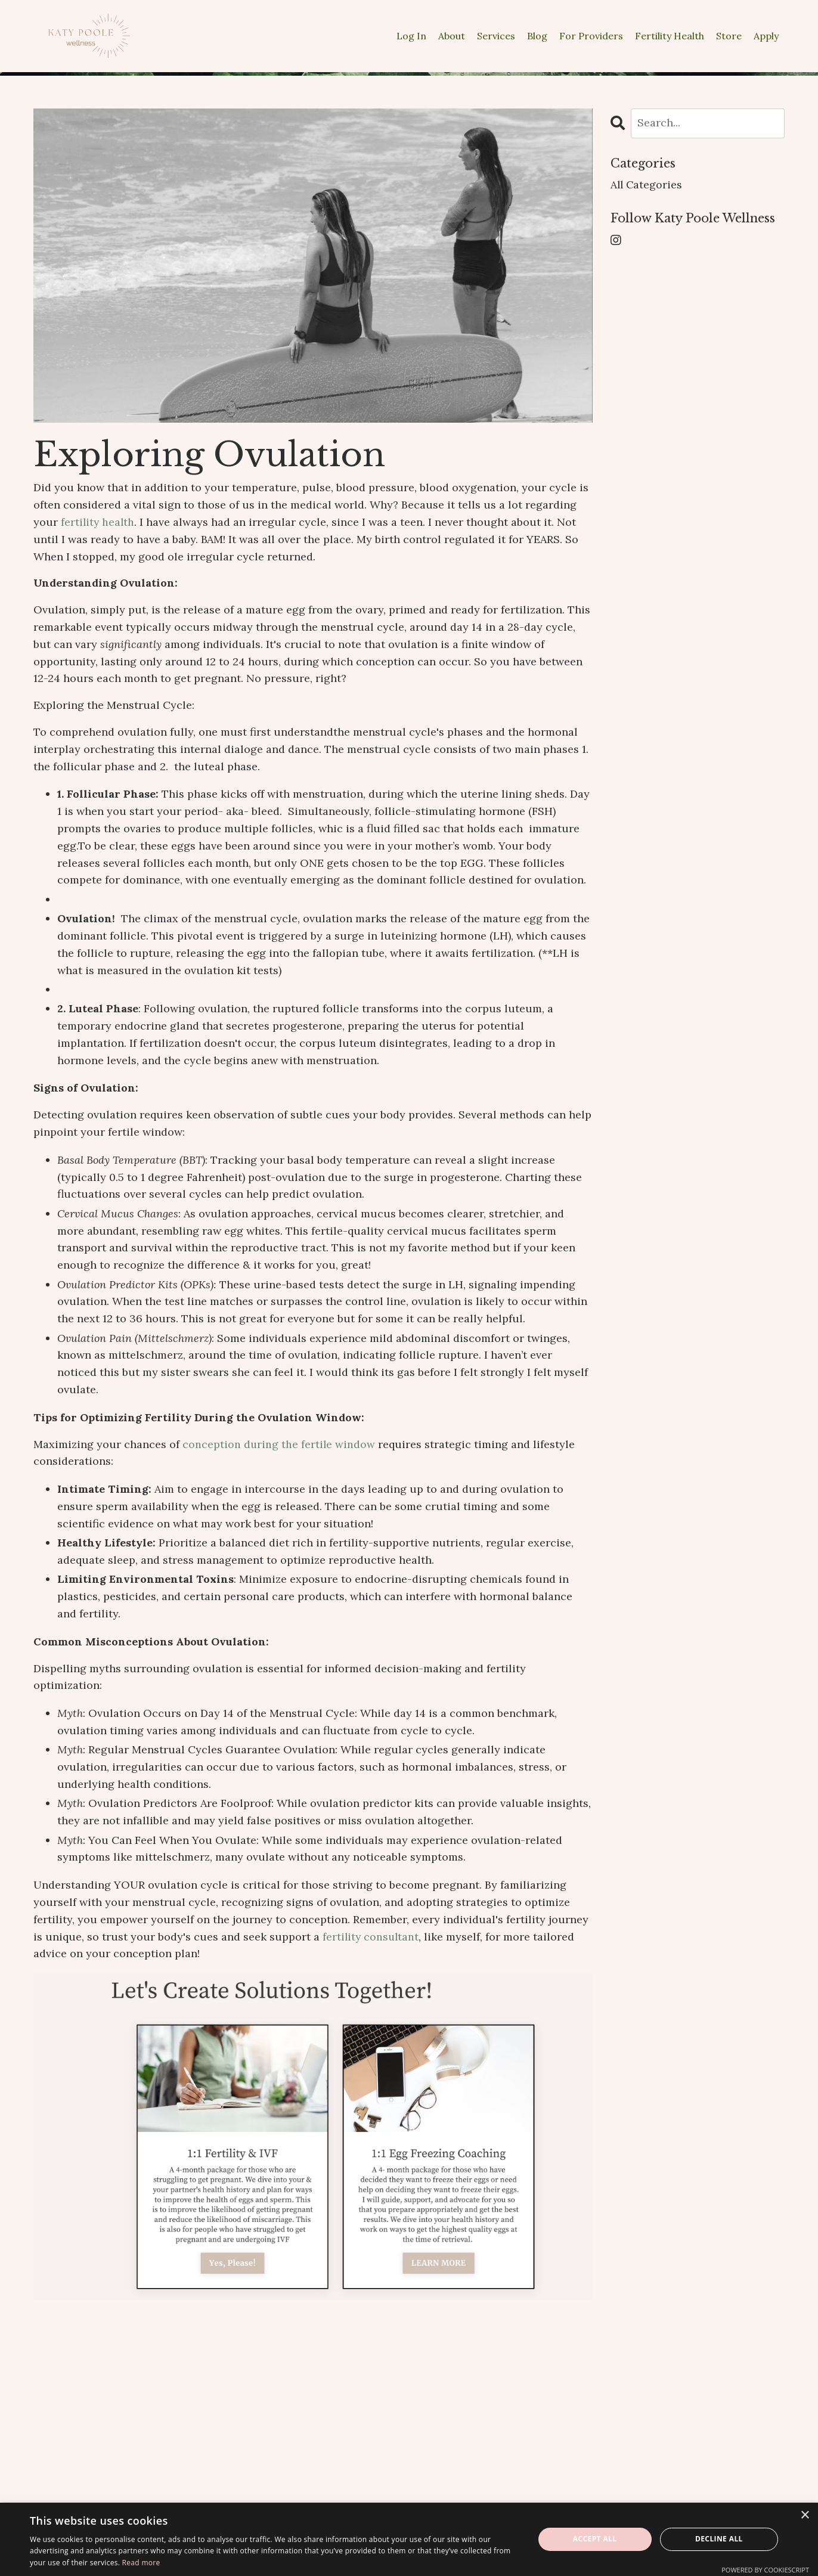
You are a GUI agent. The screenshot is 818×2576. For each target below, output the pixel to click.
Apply (766, 36)
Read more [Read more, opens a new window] (141, 2563)
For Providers (591, 36)
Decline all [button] (719, 2539)
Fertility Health (669, 36)
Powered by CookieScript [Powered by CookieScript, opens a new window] (765, 2569)
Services (496, 36)
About (451, 36)
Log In (411, 36)
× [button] (804, 2515)
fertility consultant (372, 1936)
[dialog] (409, 2539)
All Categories (647, 184)
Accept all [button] (595, 2539)
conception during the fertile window (279, 1444)
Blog (537, 36)
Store (729, 36)
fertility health (98, 522)
